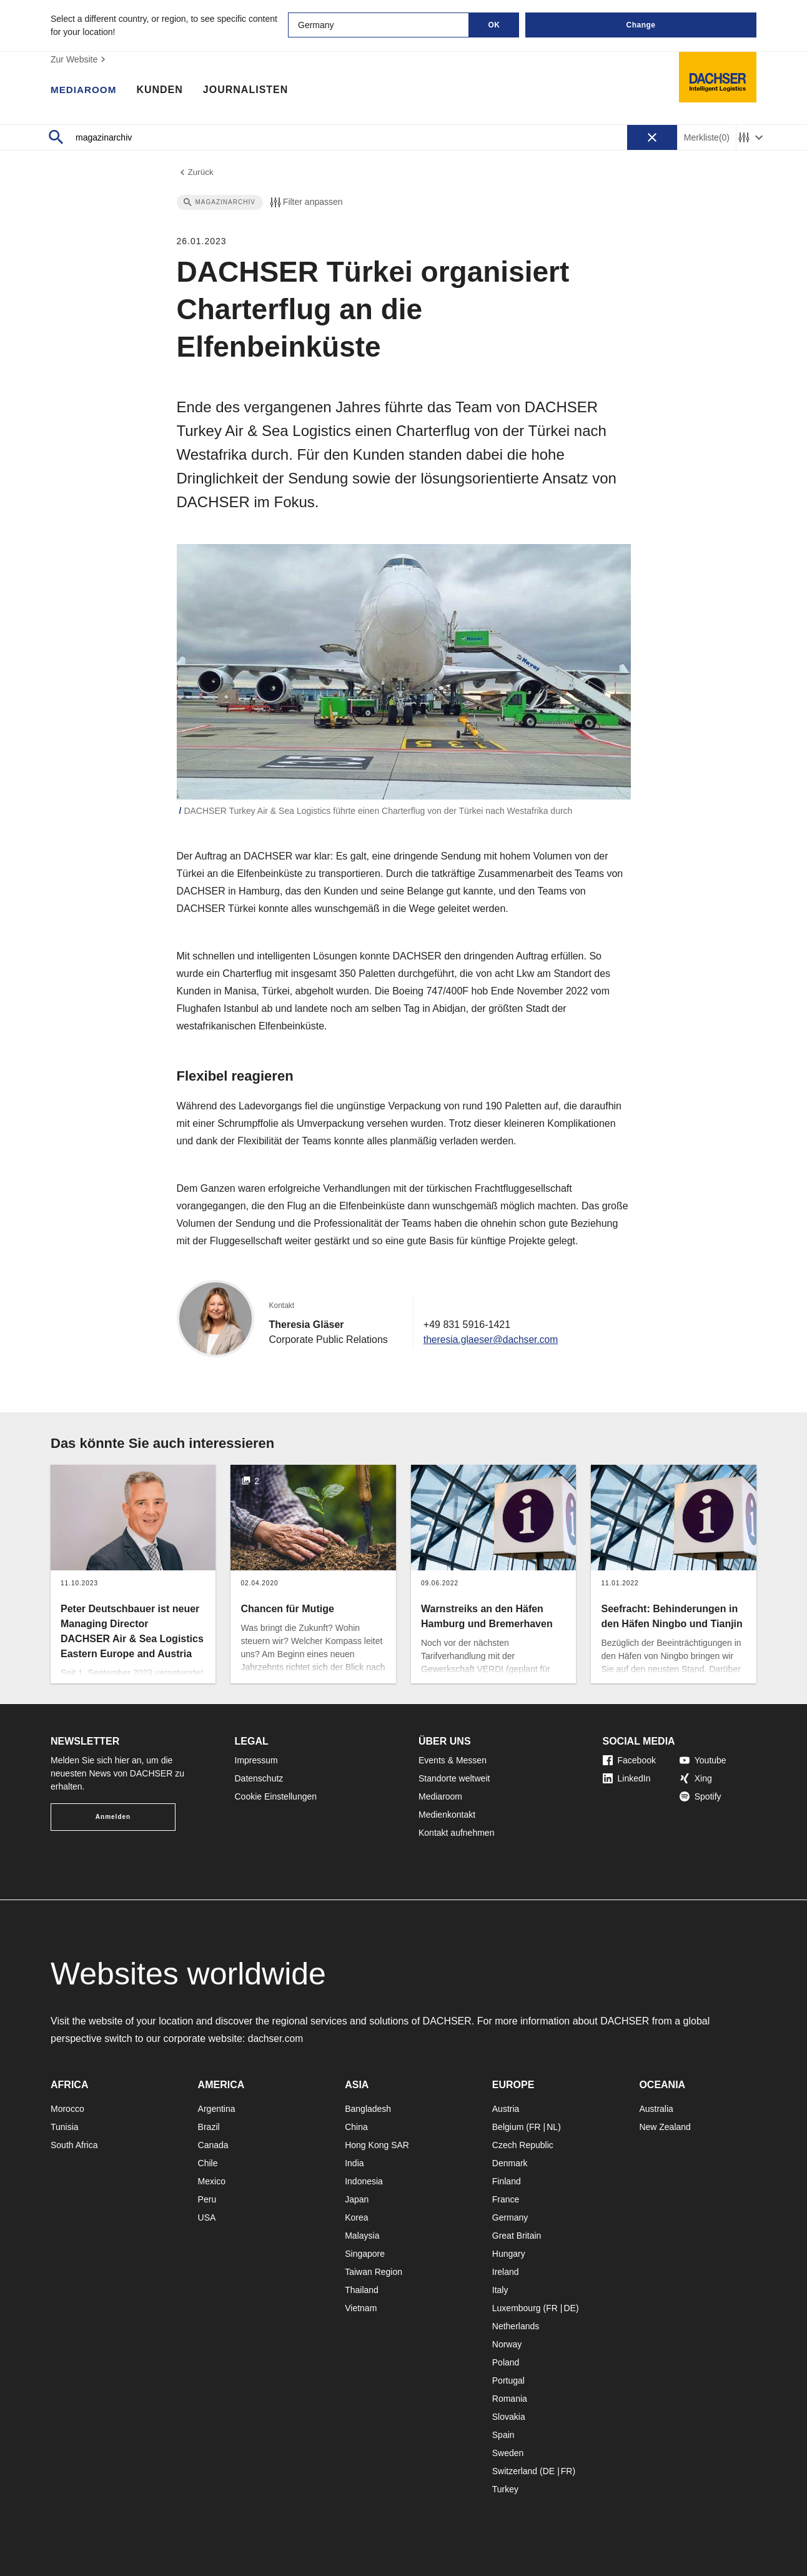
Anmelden (113, 1816)
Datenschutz (259, 1778)
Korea (356, 2217)
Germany (510, 2217)
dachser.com (276, 2038)
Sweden (508, 2453)
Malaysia (362, 2236)
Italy (500, 2290)
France (506, 2199)
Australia (656, 2109)
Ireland (505, 2272)
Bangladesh (368, 2109)
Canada (213, 2145)
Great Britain (517, 2236)
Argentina (216, 2109)
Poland (506, 2362)
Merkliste (707, 137)
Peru (207, 2199)
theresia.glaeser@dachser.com (492, 1340)
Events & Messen (452, 1760)
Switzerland (514, 2471)
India (354, 2163)
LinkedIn (627, 1778)
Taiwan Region (373, 2272)
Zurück (196, 173)
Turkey (505, 2489)
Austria (506, 2109)
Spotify (700, 1796)
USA (207, 2217)
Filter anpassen (305, 203)
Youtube (703, 1760)
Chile (208, 2163)
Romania (509, 2399)
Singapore (365, 2254)
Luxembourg (516, 2308)
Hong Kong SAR (377, 2145)
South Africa (74, 2145)
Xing (696, 1778)
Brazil (209, 2127)
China (356, 2127)
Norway (507, 2344)
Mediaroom (85, 91)
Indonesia (364, 2181)
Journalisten (248, 91)
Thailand (362, 2290)
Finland (506, 2181)
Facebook (629, 1760)
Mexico (211, 2181)
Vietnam (361, 2308)
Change (640, 25)
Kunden (162, 91)
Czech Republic (522, 2145)
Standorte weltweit (454, 1778)
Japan (357, 2199)
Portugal (508, 2380)
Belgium (508, 2127)
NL (552, 2127)
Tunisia (65, 2127)
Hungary (508, 2254)
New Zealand (665, 2127)
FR (535, 2127)
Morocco (67, 2109)
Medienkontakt (446, 1815)
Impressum (256, 1760)
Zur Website (80, 59)
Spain (503, 2435)
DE (569, 2308)
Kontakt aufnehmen (456, 1833)
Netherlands (516, 2326)
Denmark (510, 2163)
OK (494, 25)
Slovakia (508, 2417)
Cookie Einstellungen (276, 1796)
